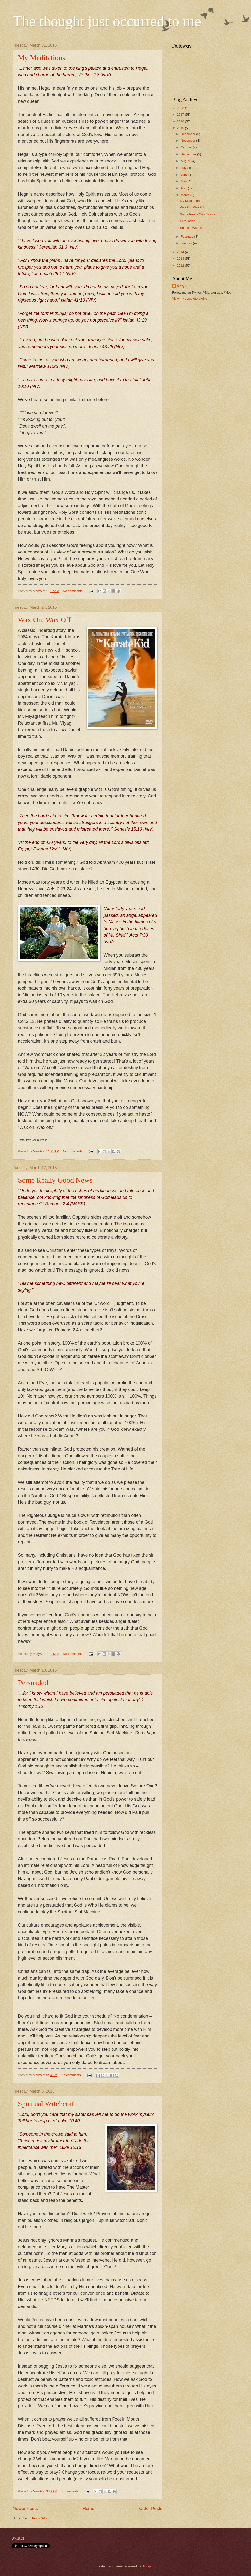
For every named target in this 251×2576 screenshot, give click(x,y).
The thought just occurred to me (107, 21)
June (184, 174)
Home (88, 2508)
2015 (181, 128)
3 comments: (70, 2491)
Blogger (147, 2566)
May (184, 181)
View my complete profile (189, 298)
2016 (181, 121)
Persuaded (33, 1682)
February (187, 236)
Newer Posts (25, 2508)
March (185, 195)
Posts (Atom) (41, 2518)
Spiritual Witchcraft (47, 2104)
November (188, 140)
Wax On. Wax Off (44, 620)
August (186, 161)
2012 (181, 265)
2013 (181, 258)
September (189, 154)
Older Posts (150, 2508)
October (187, 147)
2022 (181, 108)
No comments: (73, 591)
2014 (181, 252)
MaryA (182, 286)
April (184, 188)
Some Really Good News (55, 1180)
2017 (181, 114)
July (184, 168)
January (187, 243)
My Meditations (41, 58)
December (188, 134)
